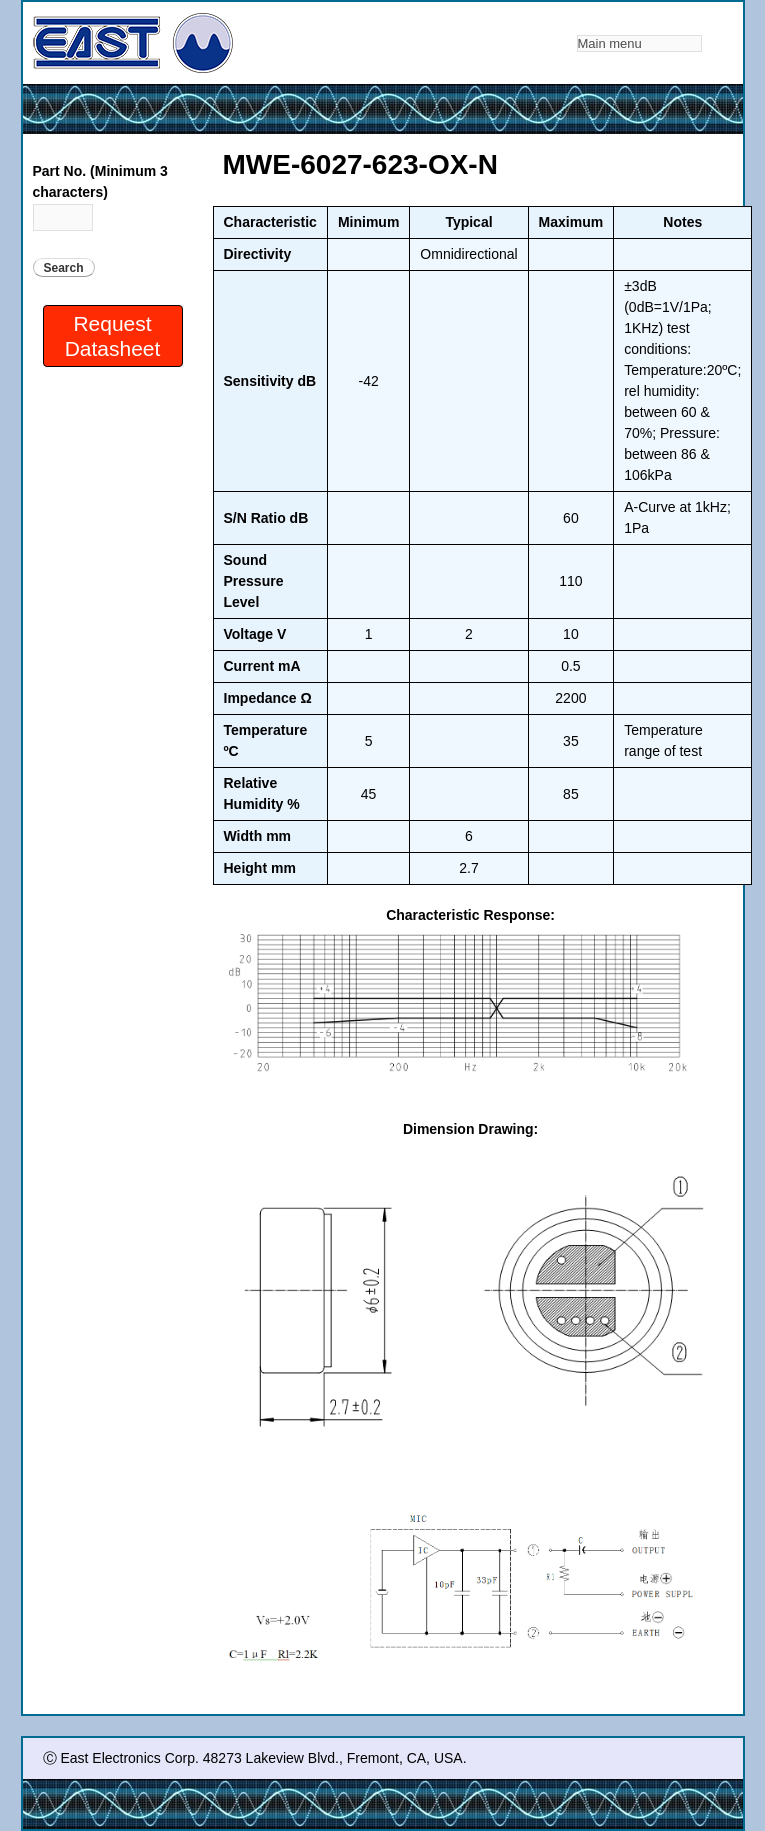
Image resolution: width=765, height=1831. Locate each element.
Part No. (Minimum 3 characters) (100, 181)
